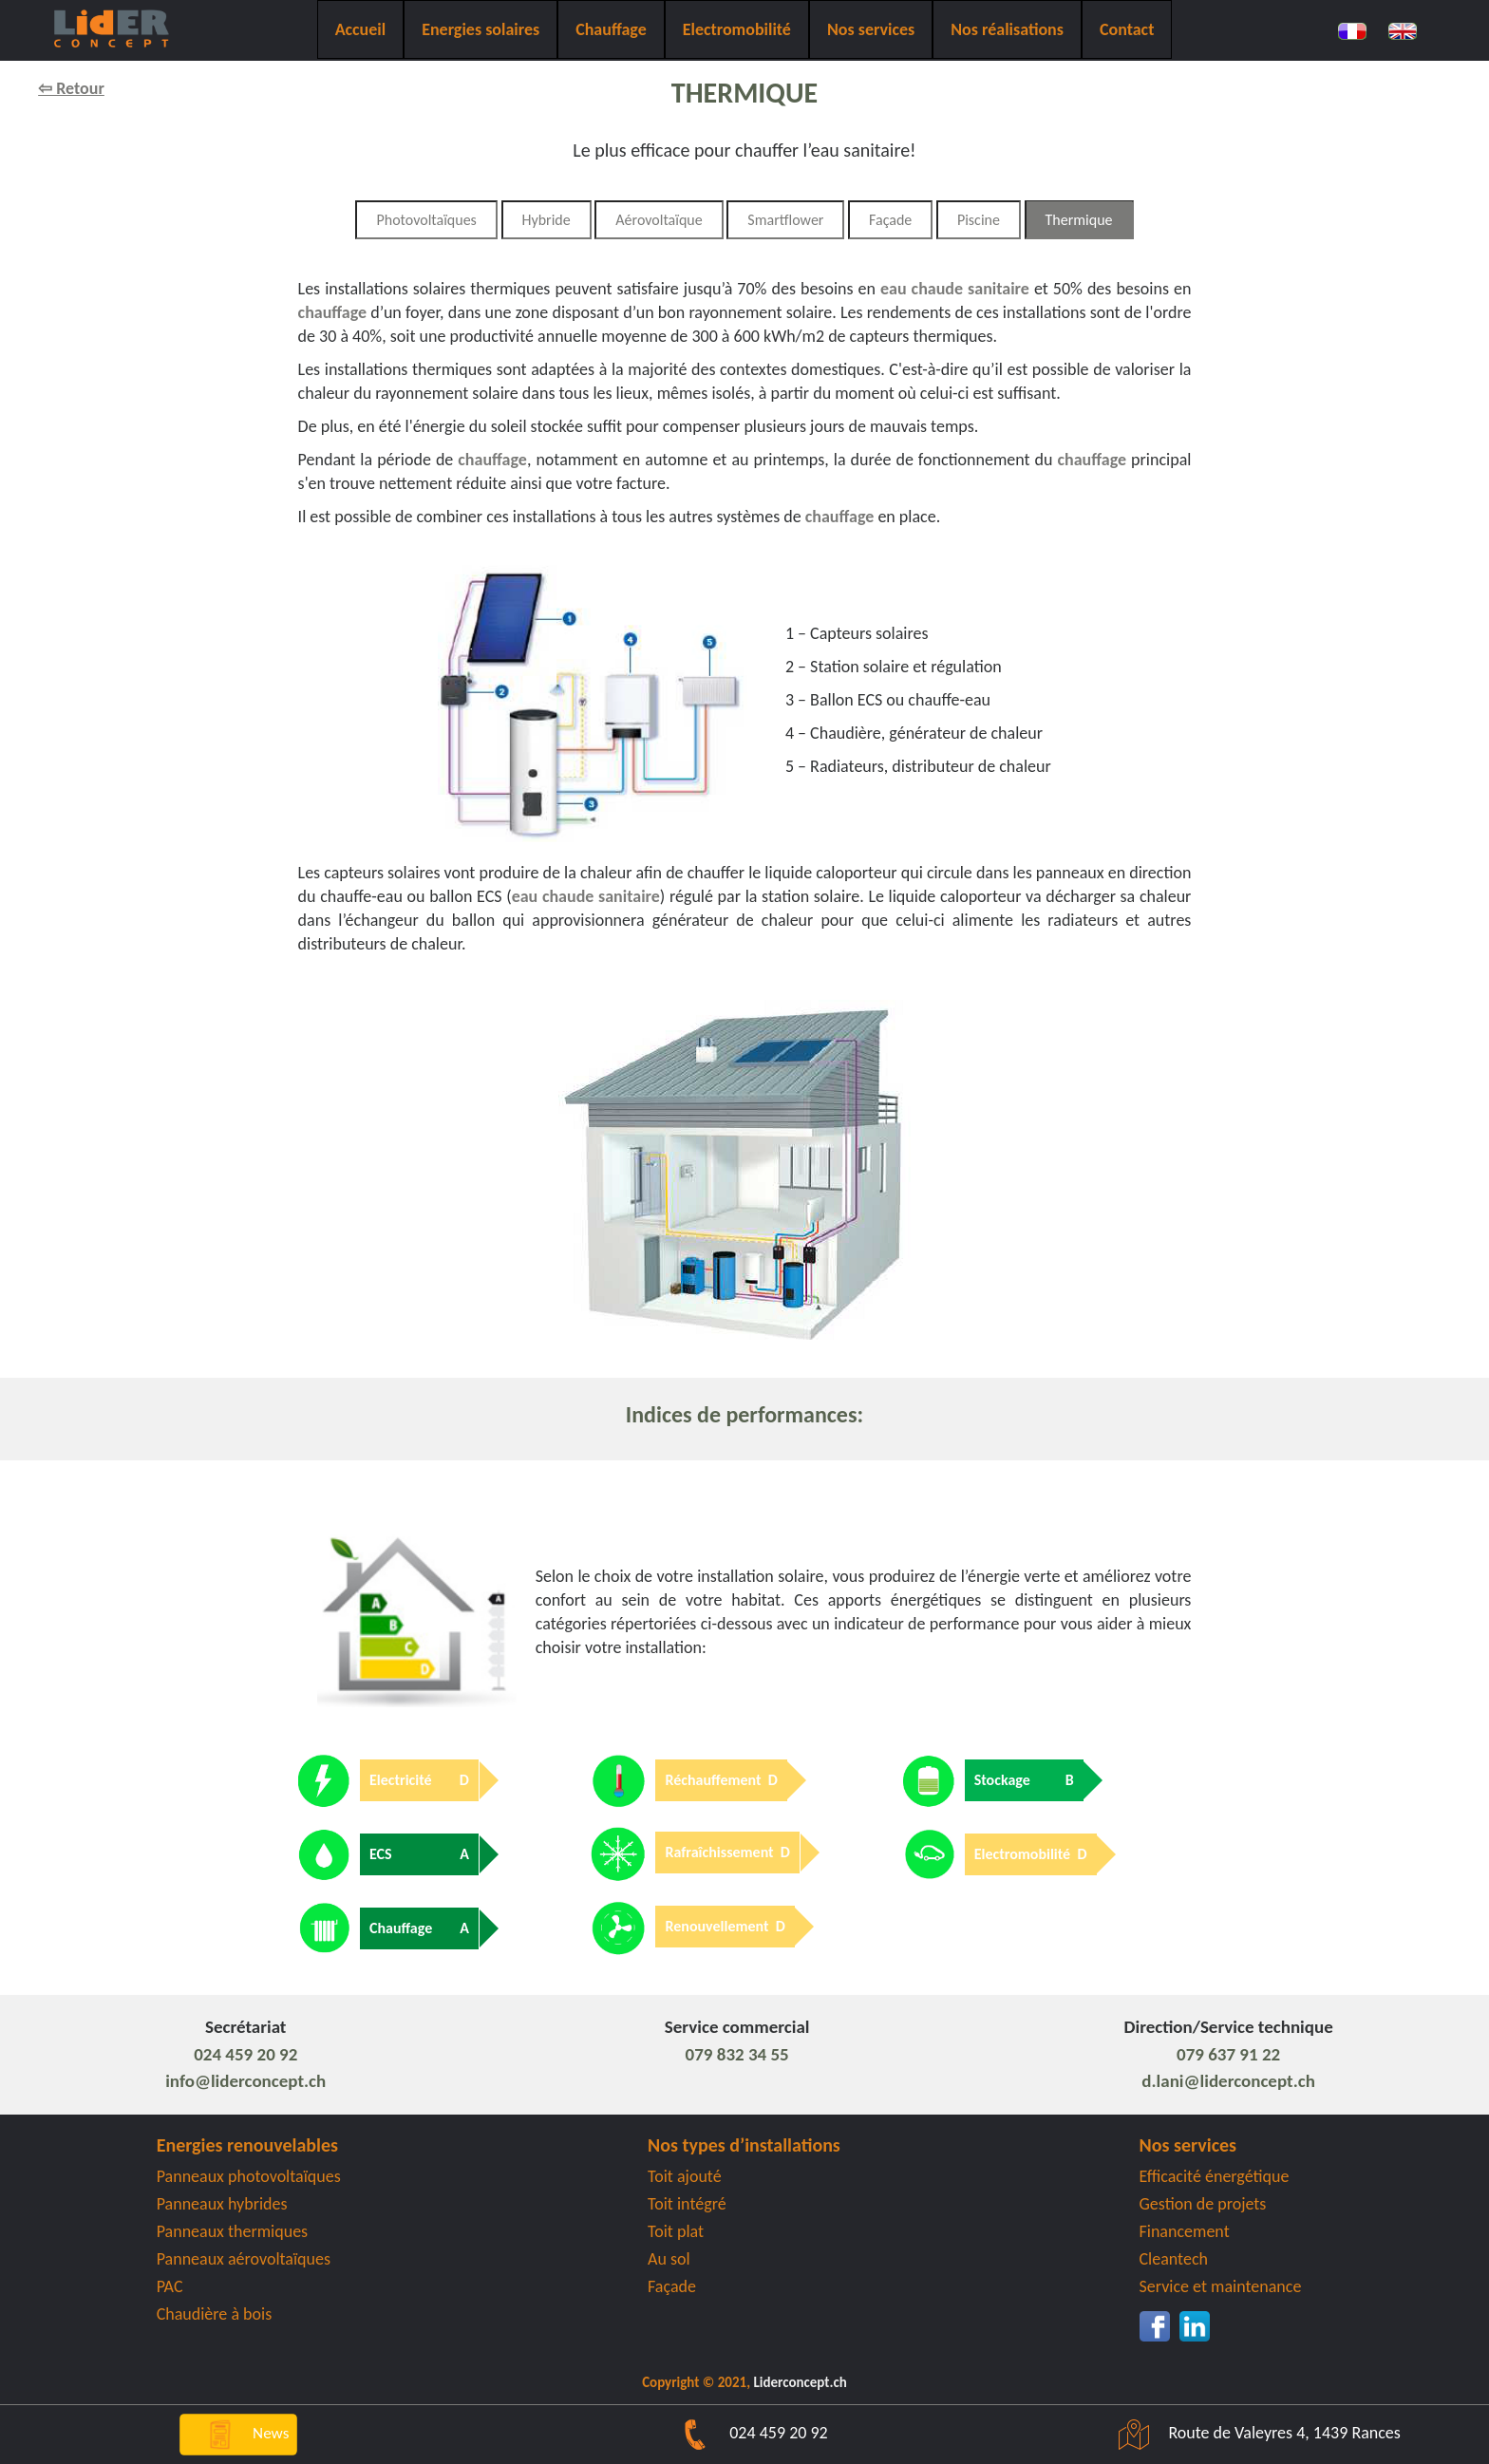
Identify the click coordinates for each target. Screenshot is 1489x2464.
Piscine (978, 220)
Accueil (360, 29)
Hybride (546, 220)
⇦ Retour (71, 88)
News (238, 2433)
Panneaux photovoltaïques (249, 2176)
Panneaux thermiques (233, 2231)
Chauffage (611, 29)
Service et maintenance (1221, 2286)
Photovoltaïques (426, 220)
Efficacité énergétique (1215, 2176)
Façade (890, 220)
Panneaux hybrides (222, 2203)
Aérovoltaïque (658, 220)
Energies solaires (480, 29)
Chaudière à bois (215, 2314)
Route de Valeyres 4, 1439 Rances (1250, 2432)
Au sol (669, 2258)
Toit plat (676, 2231)
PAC (170, 2286)
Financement (1185, 2231)
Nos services (870, 29)
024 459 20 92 (245, 2054)
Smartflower (785, 220)
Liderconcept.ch (799, 2382)
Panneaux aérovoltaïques (243, 2258)
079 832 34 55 (737, 2054)
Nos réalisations (1007, 29)
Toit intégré (687, 2203)
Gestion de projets (1203, 2203)
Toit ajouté (685, 2176)
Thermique (1079, 220)
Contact (1127, 29)
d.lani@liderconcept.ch (1228, 2081)
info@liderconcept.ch (245, 2081)
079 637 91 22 (1228, 2054)
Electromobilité (737, 29)
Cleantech (1174, 2258)
